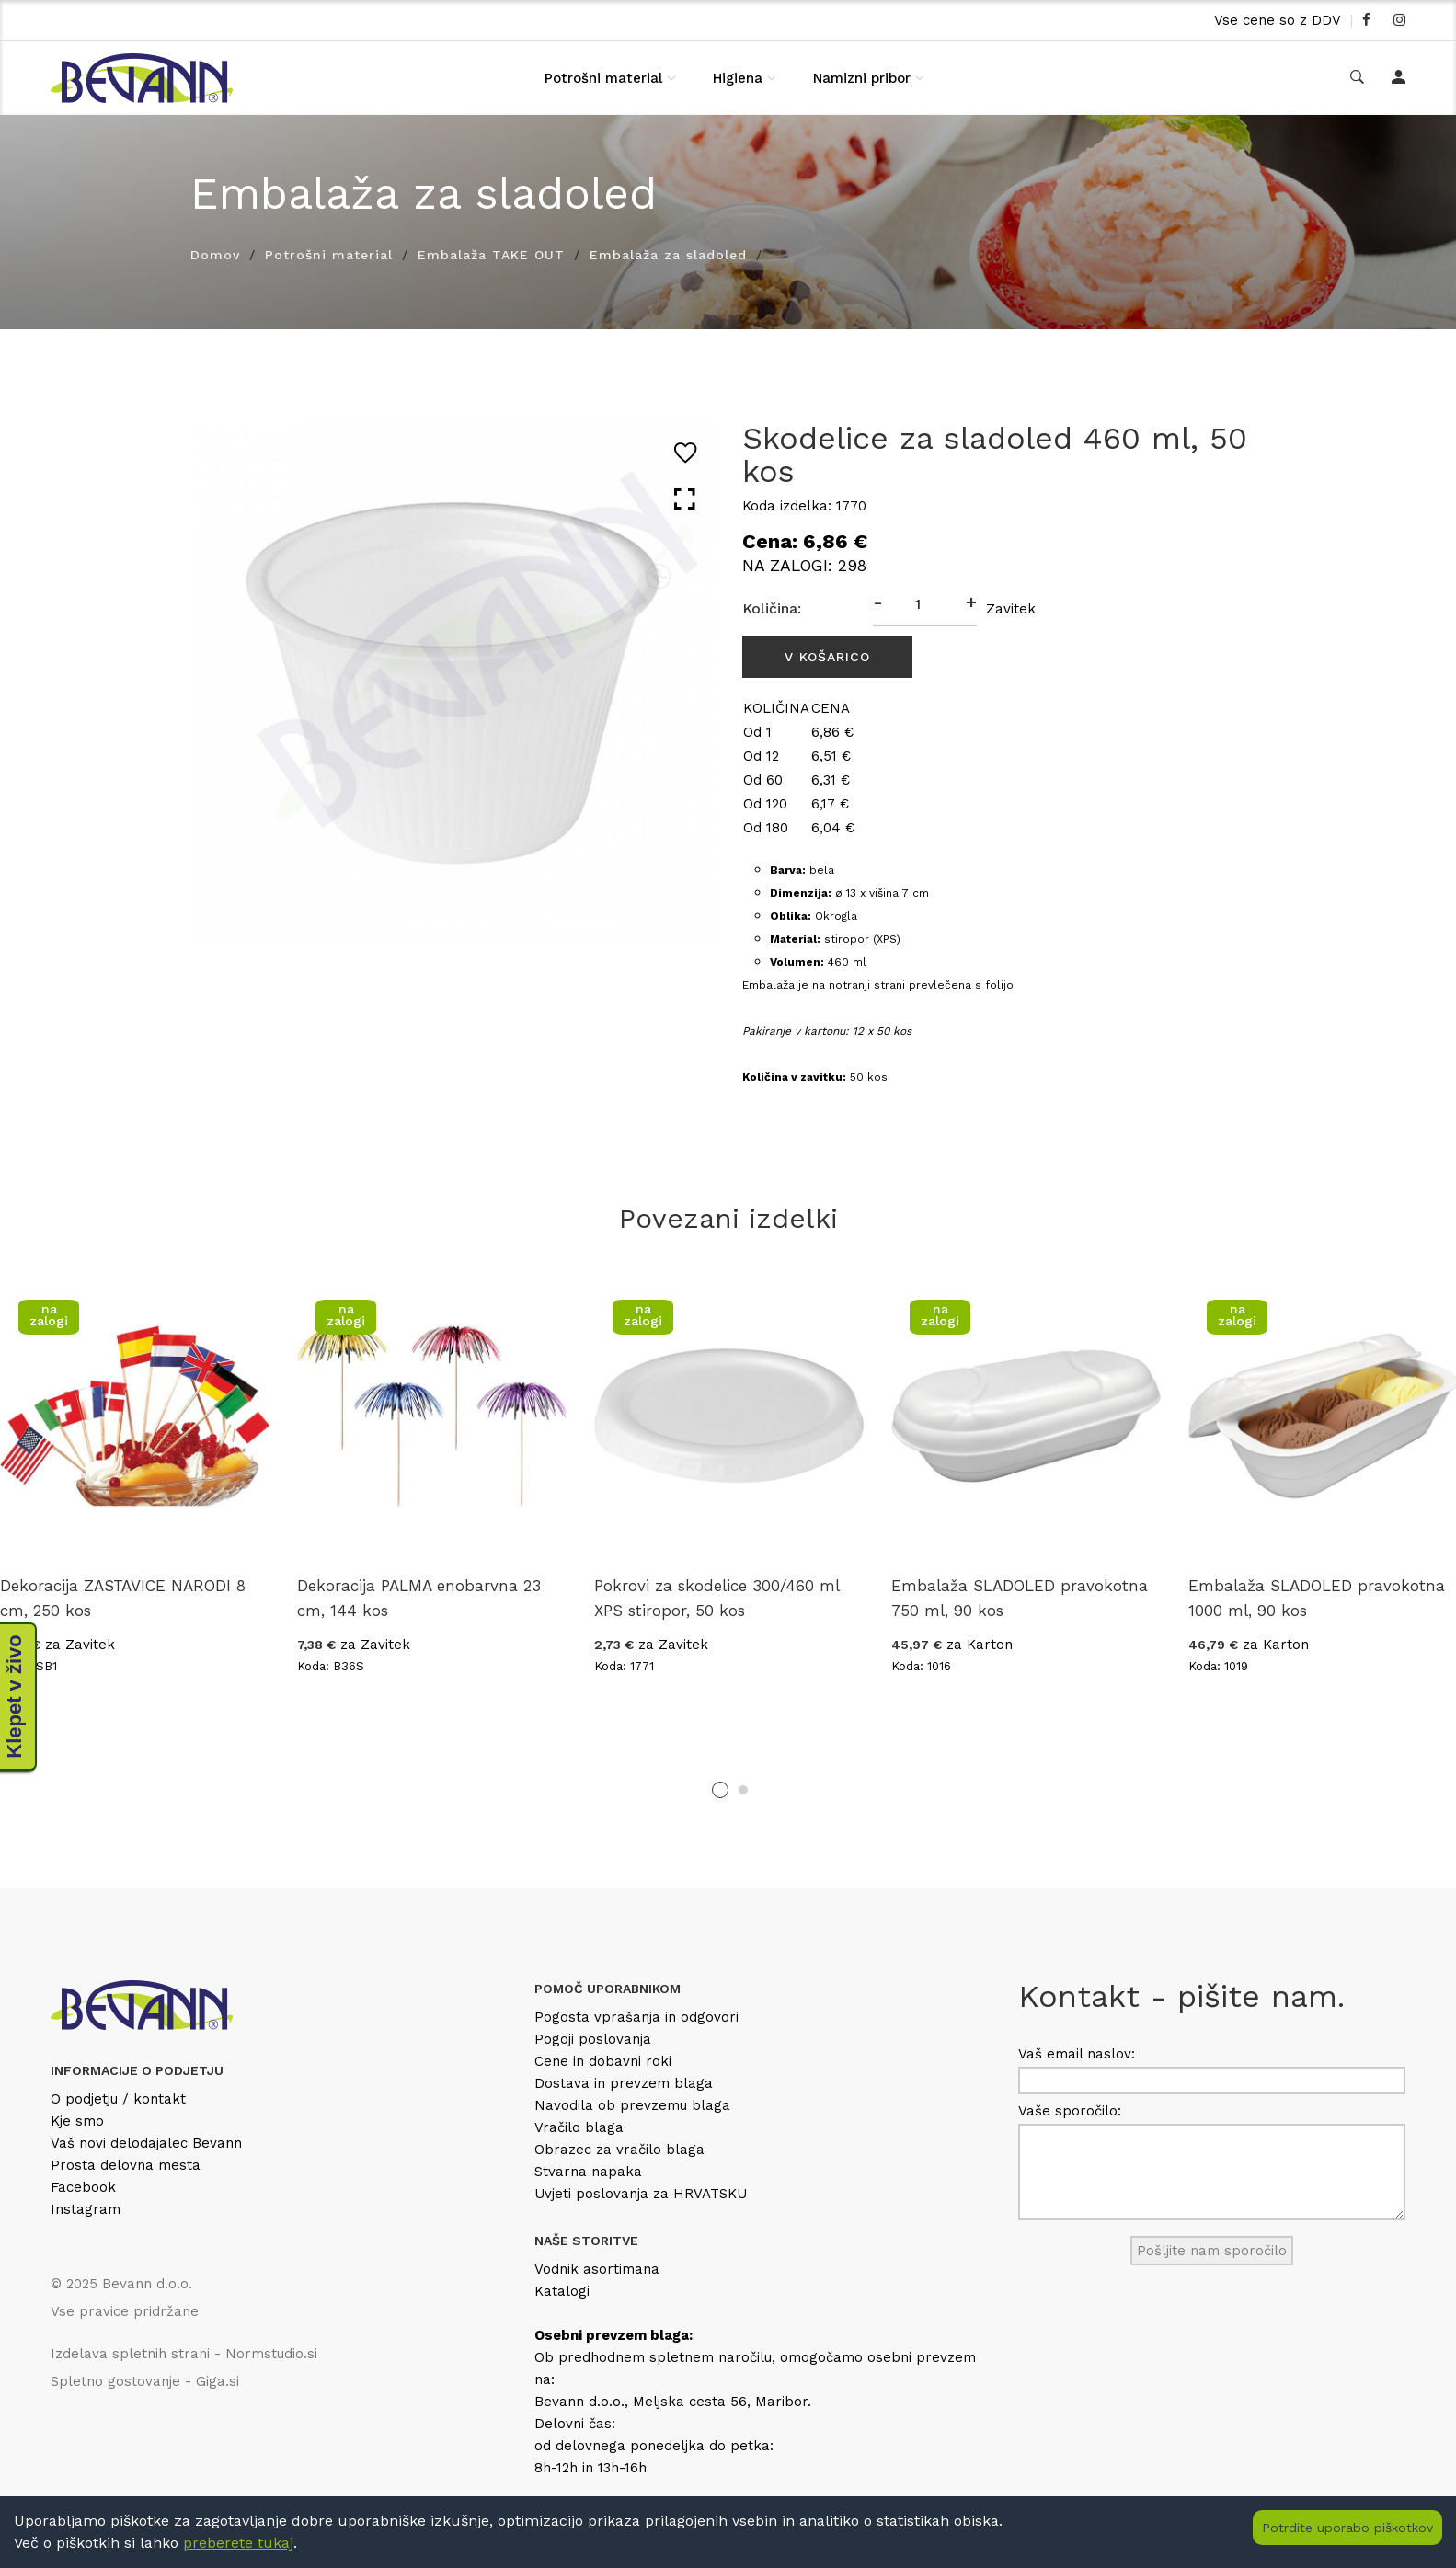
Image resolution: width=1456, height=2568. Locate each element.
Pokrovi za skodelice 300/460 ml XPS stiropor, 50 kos (716, 1598)
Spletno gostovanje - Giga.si (145, 2381)
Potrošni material (603, 78)
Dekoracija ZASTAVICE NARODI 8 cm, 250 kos (123, 1598)
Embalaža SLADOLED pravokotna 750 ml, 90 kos (1019, 1598)
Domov (215, 254)
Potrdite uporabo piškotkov (1347, 2527)
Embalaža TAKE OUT (491, 254)
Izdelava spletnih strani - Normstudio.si (184, 2353)
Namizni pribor (862, 78)
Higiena (737, 78)
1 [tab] (720, 1790)
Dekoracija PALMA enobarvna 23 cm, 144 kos (419, 1598)
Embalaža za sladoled (668, 254)
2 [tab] (743, 1789)
